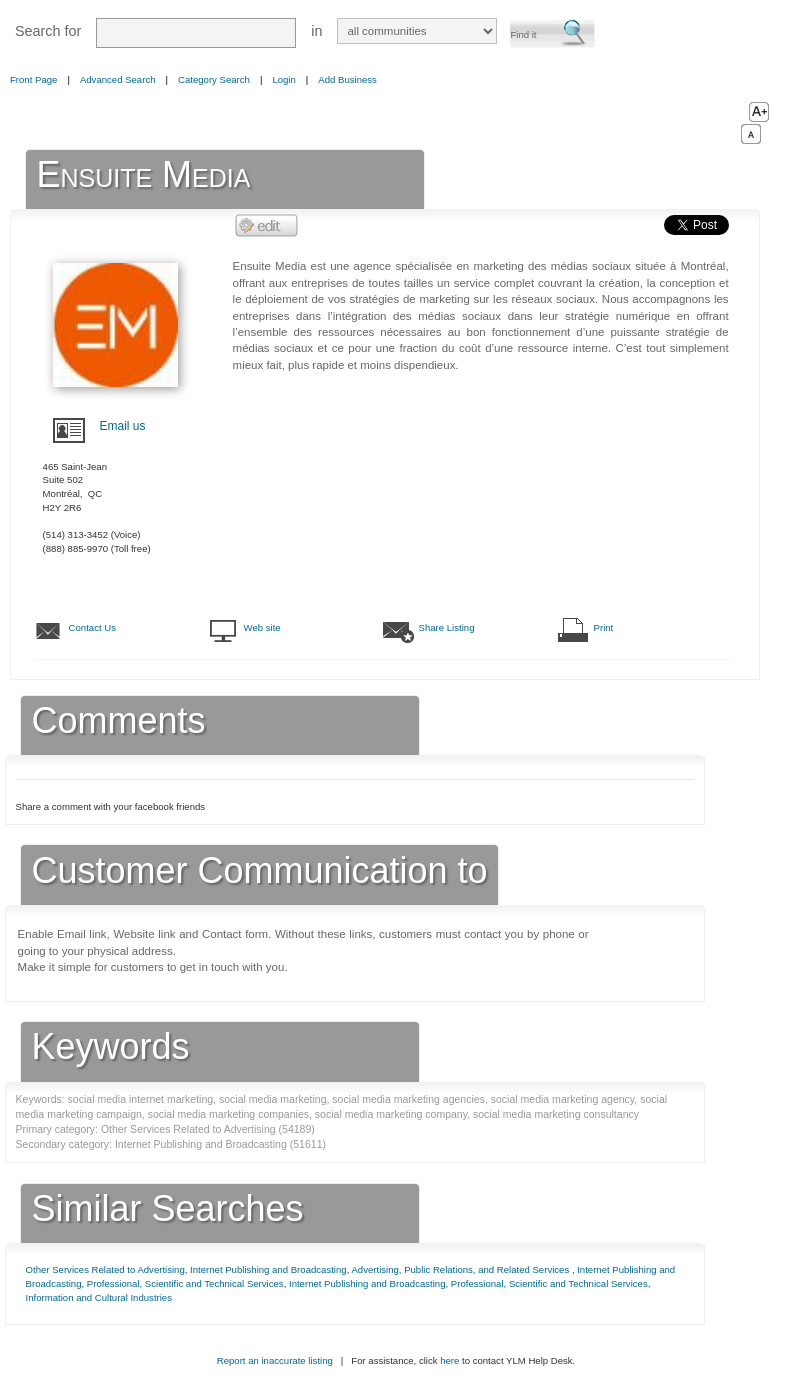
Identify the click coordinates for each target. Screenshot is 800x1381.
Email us (123, 426)
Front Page (33, 79)
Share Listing (447, 627)
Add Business (347, 79)
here (449, 1360)
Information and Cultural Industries (99, 1297)
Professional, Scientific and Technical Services (185, 1283)
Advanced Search (118, 79)
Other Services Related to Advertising (105, 1269)
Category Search (214, 79)
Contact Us (92, 627)
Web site (262, 627)
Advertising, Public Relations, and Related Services (461, 1269)
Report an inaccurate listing (275, 1360)
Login (283, 79)
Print (604, 627)
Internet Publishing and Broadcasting (268, 1269)
